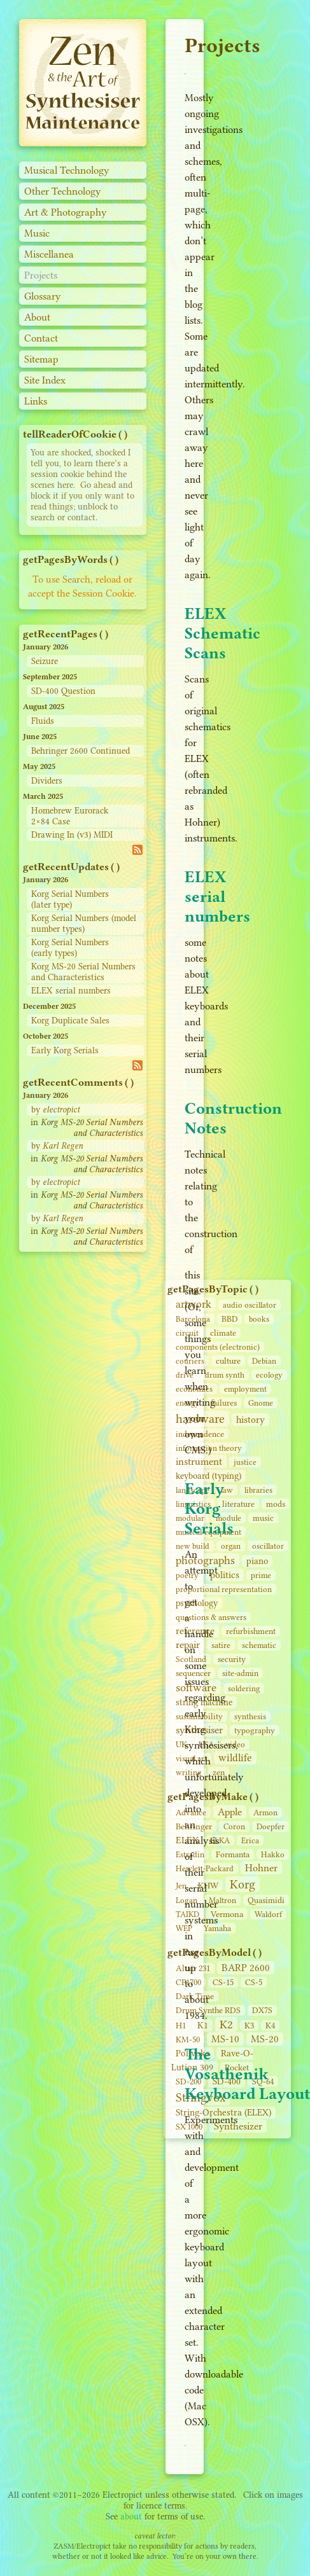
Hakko (273, 1854)
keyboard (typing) (208, 1476)
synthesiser (199, 1730)
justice (245, 1462)
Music (37, 233)
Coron (234, 1826)
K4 (270, 2025)
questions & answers (211, 1617)
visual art (191, 1758)
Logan (186, 1900)
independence (200, 1434)
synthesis (250, 1716)
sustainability (199, 1716)
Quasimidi (266, 1900)
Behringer (194, 1826)
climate (223, 1333)
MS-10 (225, 2039)
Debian (264, 1361)
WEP (184, 1928)
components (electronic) (218, 1347)
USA (206, 1744)
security (232, 1659)
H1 (181, 2025)
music (263, 1518)
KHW (208, 1885)
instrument (199, 1461)
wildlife (235, 1758)
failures (224, 1403)
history (250, 1419)
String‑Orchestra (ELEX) (223, 2112)
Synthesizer (238, 2126)
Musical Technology (66, 170)
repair (188, 1644)
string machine (204, 1702)
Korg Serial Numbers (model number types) (83, 923)
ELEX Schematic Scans (222, 633)
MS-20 (265, 2039)
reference (195, 1631)
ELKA (220, 1840)
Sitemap (41, 359)
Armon (265, 1812)
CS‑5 (253, 1982)
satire (220, 1645)
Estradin (190, 1854)
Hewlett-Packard (205, 1868)
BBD (229, 1319)
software (196, 1687)
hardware (200, 1418)
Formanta (233, 1854)
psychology (197, 1603)
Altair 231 (193, 1968)
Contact (41, 338)
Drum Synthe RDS (208, 2010)
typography (254, 1730)
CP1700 (188, 1982)
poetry (187, 1575)
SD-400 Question (63, 691)
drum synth (224, 1375)
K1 (202, 2025)
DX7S (262, 2010)
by (55, 1109)
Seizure (44, 661)
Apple (230, 1812)
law (227, 1490)
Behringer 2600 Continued (80, 750)
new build (192, 1546)
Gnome (260, 1403)
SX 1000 (189, 2126)
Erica (250, 1840)
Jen (181, 1885)
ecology (269, 1375)
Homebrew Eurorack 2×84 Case (69, 816)
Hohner (261, 1868)
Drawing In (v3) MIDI (72, 834)
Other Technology (62, 191)
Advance (191, 1812)
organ (231, 1546)
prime (261, 1575)
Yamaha (217, 1928)
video (235, 1744)
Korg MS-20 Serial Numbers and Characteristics (83, 972)
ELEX (187, 1840)
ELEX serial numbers (71, 990)
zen (219, 1772)
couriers (190, 1361)
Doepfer (271, 1826)
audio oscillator (249, 1305)
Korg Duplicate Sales (70, 1020)
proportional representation (224, 1589)
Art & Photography (65, 212)
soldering (244, 1688)
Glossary (42, 296)
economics (194, 1389)
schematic (259, 1645)
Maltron (222, 1900)
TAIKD (187, 1914)
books (259, 1319)
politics (224, 1575)
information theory (209, 1448)
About (37, 317)
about (131, 2516)
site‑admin (240, 1673)
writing (188, 1772)
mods (275, 1504)
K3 (249, 2025)
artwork (193, 1304)
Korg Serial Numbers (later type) (70, 899)
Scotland (191, 1659)
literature (238, 1504)
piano (257, 1561)
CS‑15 (223, 1982)
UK (181, 1744)
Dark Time (195, 1996)
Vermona (227, 1914)
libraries (258, 1490)
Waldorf (268, 1914)
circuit (187, 1333)
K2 (226, 2025)
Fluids (42, 721)
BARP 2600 (246, 1968)
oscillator (268, 1546)
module (228, 1518)
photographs (205, 1560)
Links (35, 401)
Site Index (45, 380)
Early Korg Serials (65, 1050)
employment (245, 1389)
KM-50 (188, 2039)
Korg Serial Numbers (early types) (70, 948)
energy (187, 1403)
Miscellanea (49, 254)
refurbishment (251, 1631)
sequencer (193, 1673)
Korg (242, 1884)
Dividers (46, 780)
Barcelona (193, 1319)
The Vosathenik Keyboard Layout (247, 2074)
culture (228, 1361)
